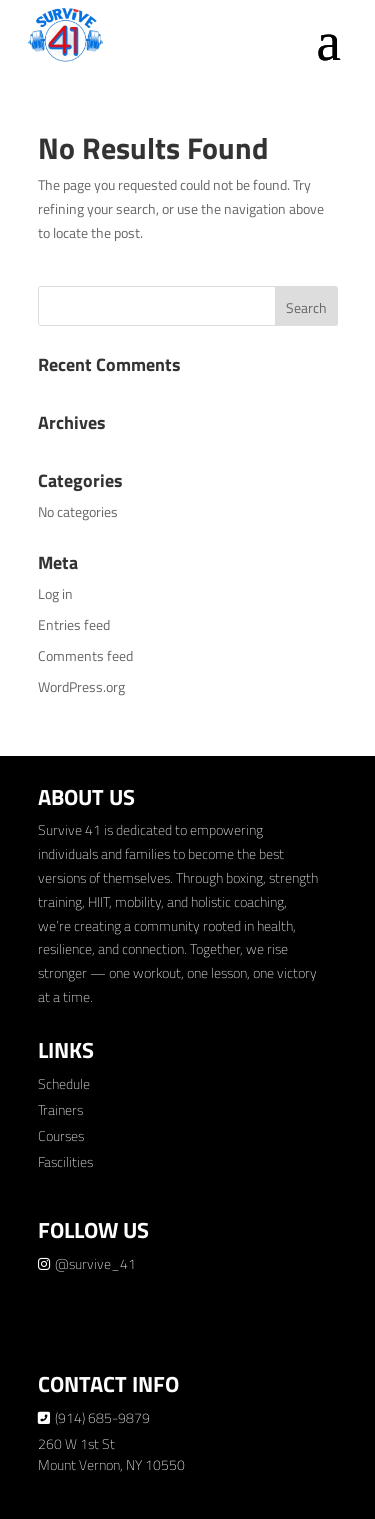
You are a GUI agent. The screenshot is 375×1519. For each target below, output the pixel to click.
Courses (61, 1135)
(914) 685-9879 (102, 1417)
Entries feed (74, 624)
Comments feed (85, 655)
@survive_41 (95, 1263)
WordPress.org (81, 686)
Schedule (64, 1083)
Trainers (60, 1109)
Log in (55, 593)
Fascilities (65, 1161)
